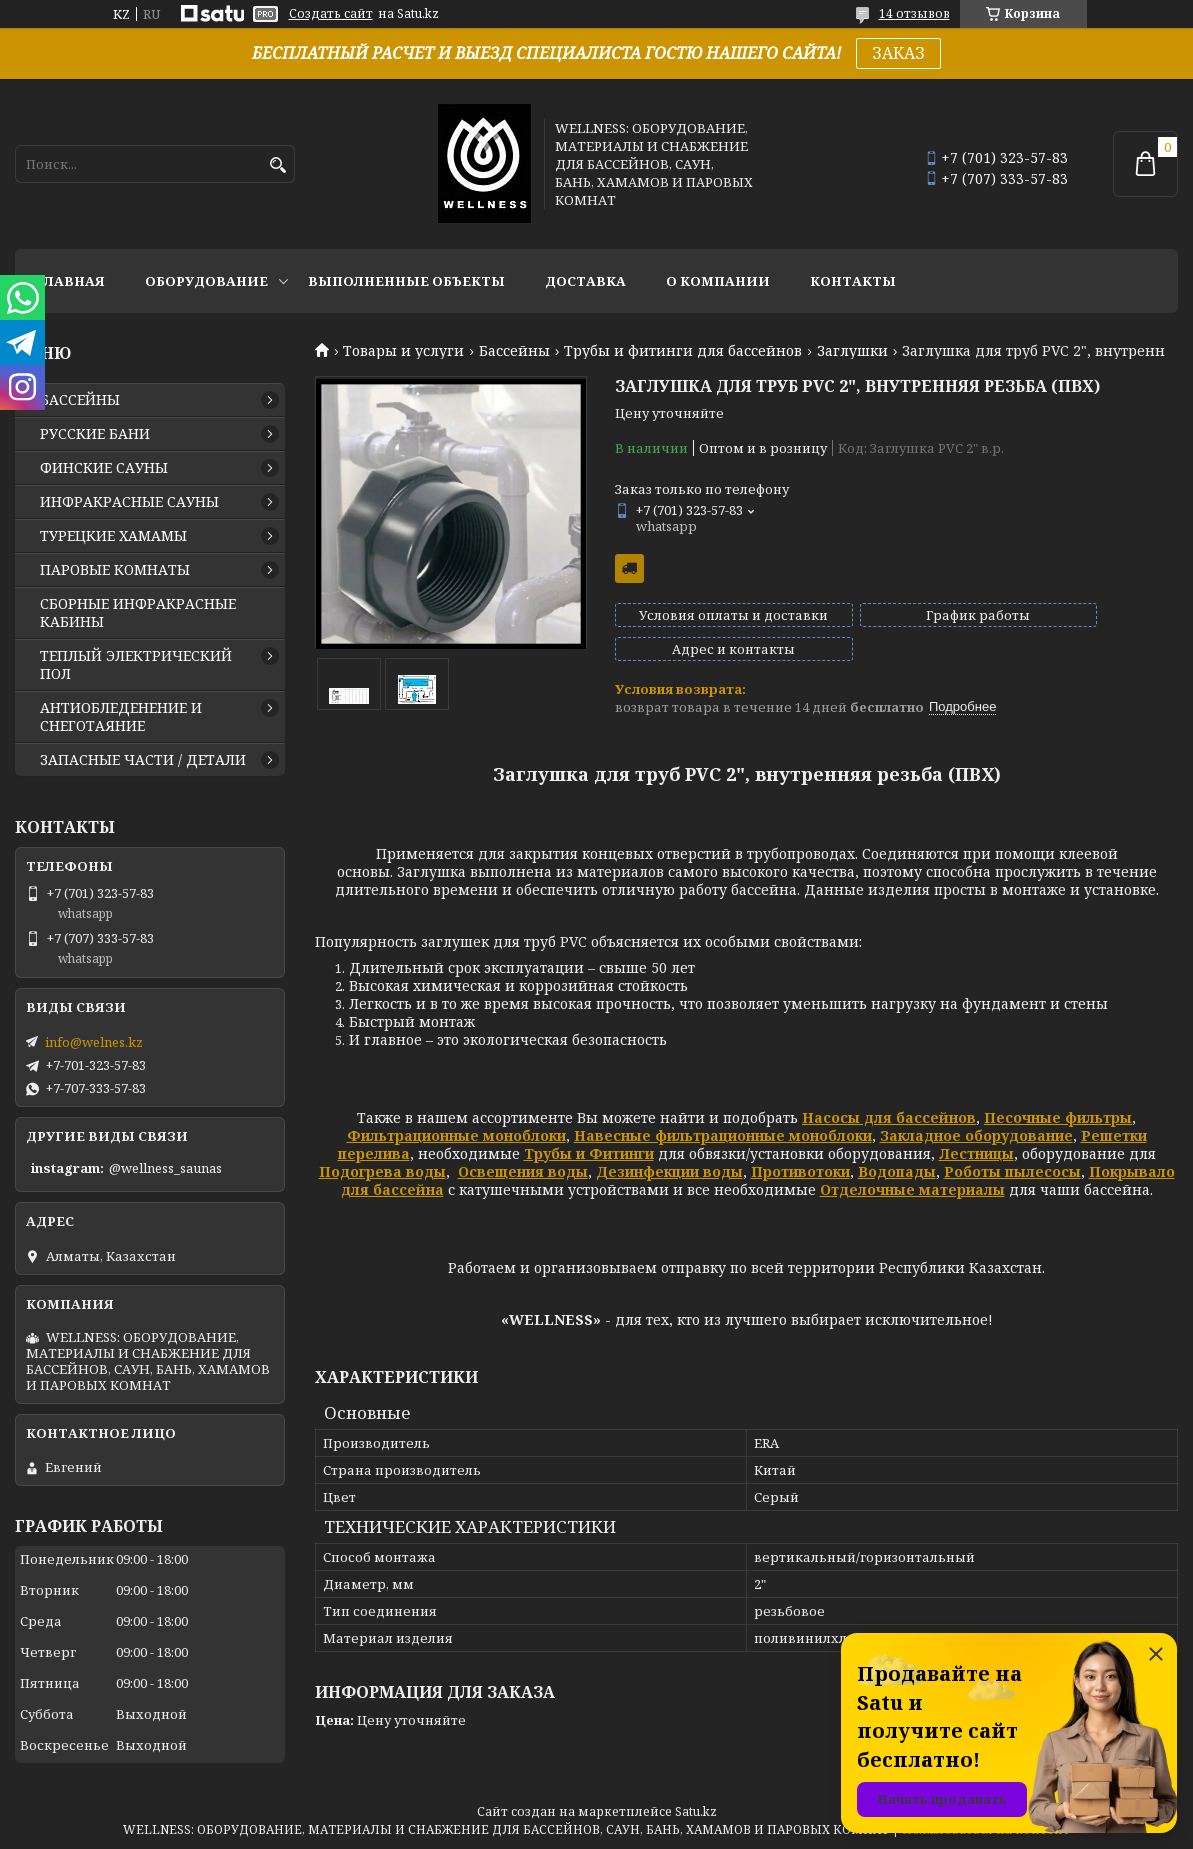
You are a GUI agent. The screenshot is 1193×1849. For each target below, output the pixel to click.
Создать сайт (331, 14)
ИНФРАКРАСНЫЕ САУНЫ (129, 502)
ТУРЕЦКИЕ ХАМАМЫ (113, 536)
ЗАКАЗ (898, 53)
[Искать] (277, 165)
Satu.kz (696, 1811)
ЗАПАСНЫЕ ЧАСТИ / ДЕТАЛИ (143, 760)
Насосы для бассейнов (889, 1099)
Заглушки (852, 351)
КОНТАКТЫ (853, 281)
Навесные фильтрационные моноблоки (723, 1117)
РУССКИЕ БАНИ (95, 434)
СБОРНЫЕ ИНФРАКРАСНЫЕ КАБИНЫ (138, 613)
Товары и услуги (403, 351)
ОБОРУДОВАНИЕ (206, 281)
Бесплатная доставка (629, 568)
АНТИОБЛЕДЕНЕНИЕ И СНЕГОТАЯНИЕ (121, 717)
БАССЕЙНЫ (80, 400)
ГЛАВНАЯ (70, 281)
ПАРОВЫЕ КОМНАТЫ (115, 570)
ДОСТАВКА (585, 281)
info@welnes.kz (94, 1042)
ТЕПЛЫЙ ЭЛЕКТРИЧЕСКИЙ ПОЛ (136, 665)
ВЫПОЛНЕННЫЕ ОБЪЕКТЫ (406, 281)
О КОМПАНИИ (718, 281)
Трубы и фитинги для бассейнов (683, 351)
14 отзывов (914, 13)
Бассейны (514, 351)
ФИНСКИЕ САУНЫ (104, 468)
